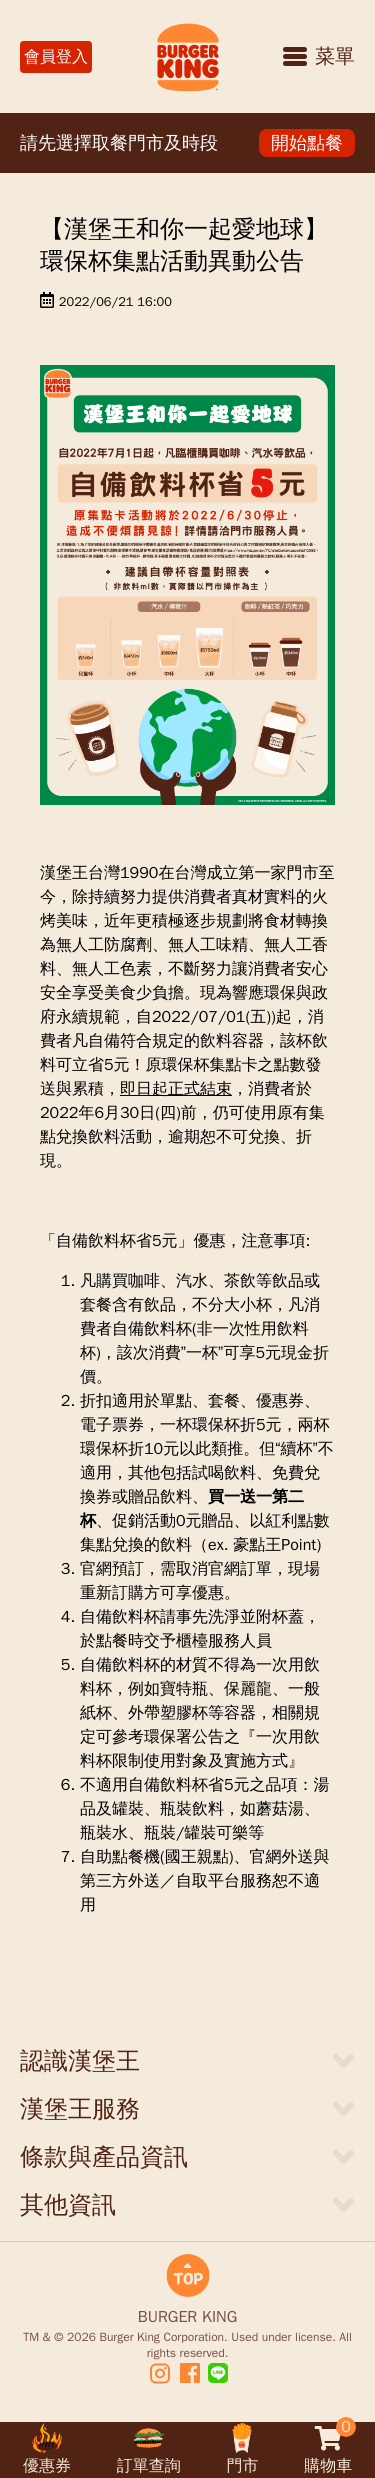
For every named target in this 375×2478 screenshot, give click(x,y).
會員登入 (56, 57)
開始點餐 (307, 143)
